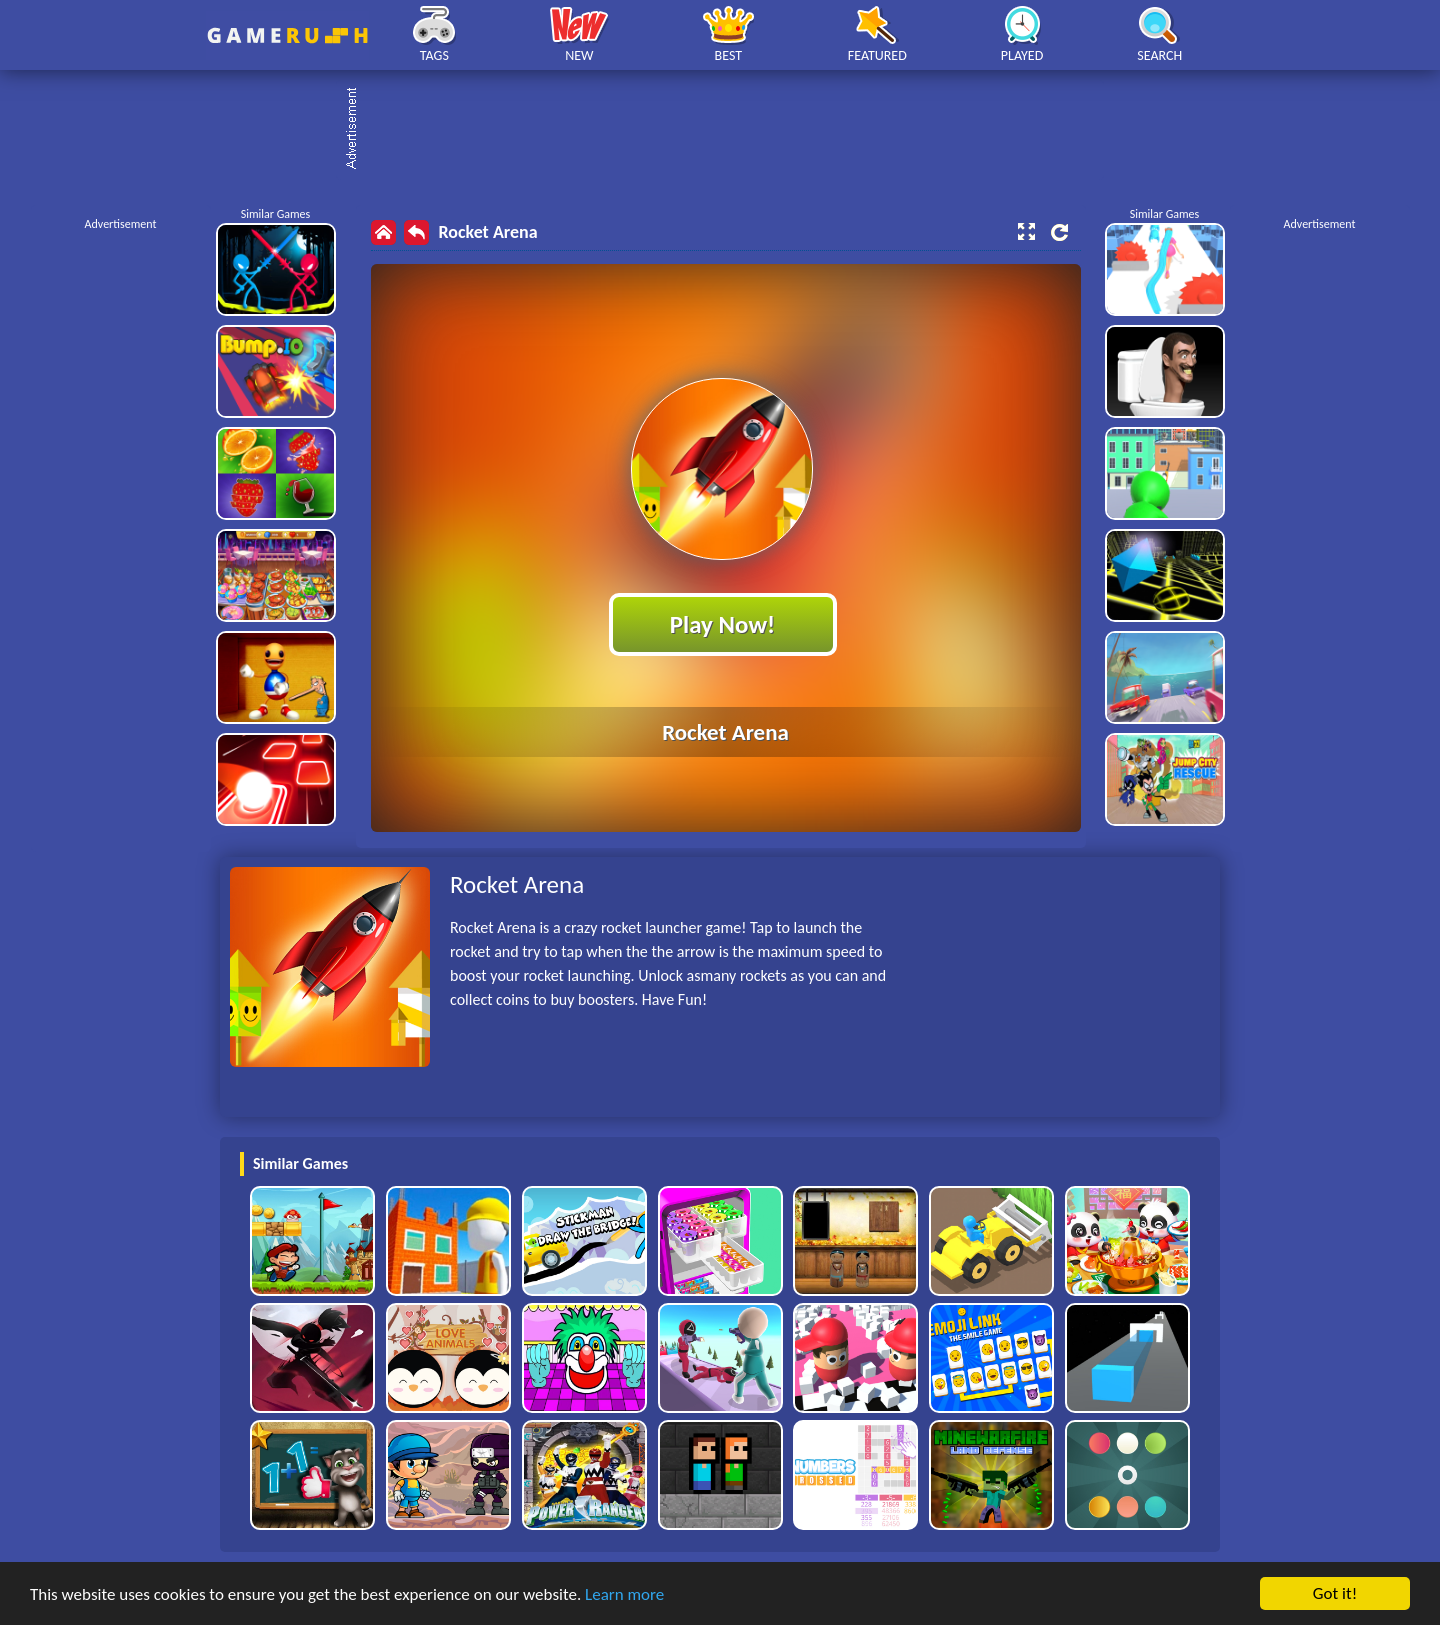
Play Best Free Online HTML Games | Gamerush (287, 35)
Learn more (624, 1594)
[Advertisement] (730, 130)
